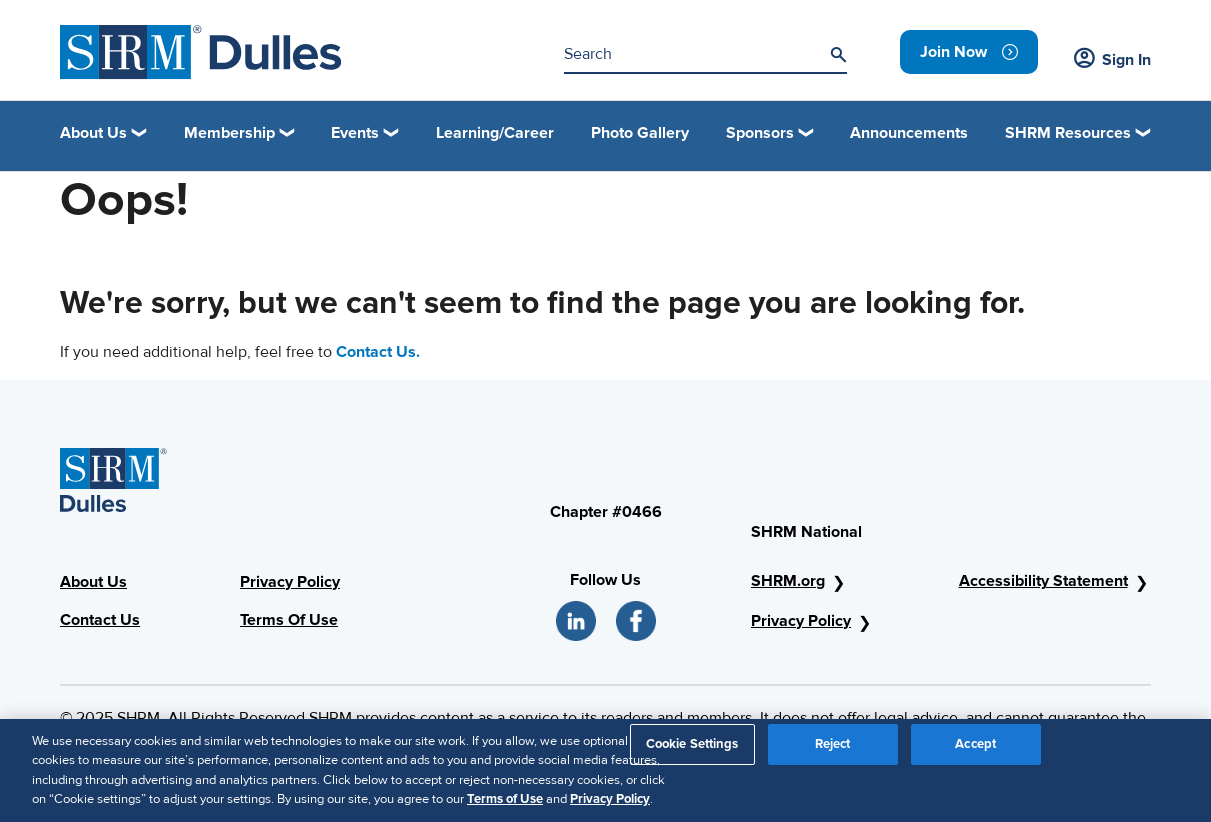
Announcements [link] (909, 133)
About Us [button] (93, 133)
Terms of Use (505, 809)
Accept (975, 753)
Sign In (1112, 60)
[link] (969, 52)
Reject (833, 753)
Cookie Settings (692, 753)
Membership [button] (229, 133)
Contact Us (100, 620)
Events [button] (355, 133)
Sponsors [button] (760, 133)
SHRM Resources (1068, 133)
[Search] (838, 55)
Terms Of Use (289, 620)
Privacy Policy (290, 582)
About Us (93, 582)
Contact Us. (378, 352)
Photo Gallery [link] (640, 133)
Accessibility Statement (1043, 581)
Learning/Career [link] (495, 133)
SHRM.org (788, 581)
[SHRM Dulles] (201, 52)
